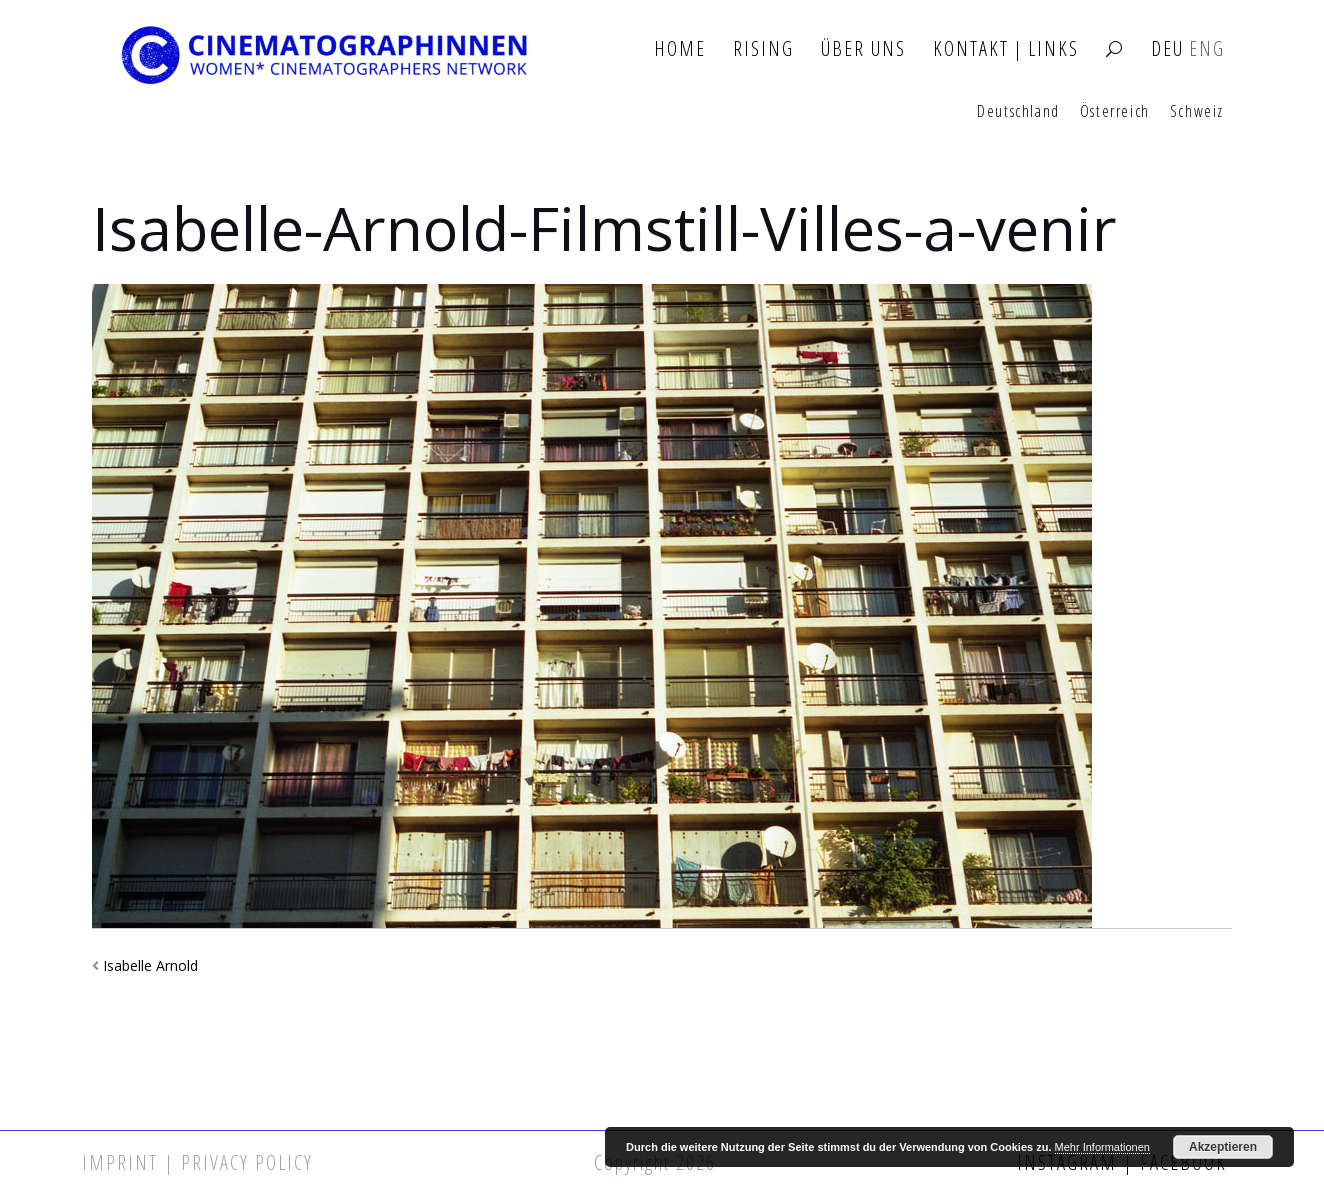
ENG (1207, 49)
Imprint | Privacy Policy (197, 1162)
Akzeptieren (1223, 1147)
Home (680, 49)
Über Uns (863, 49)
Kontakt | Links (1006, 49)
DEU (1167, 49)
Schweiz (1197, 112)
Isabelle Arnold (150, 965)
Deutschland (1018, 112)
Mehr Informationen (1102, 1147)
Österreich (1115, 112)
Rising (763, 49)
